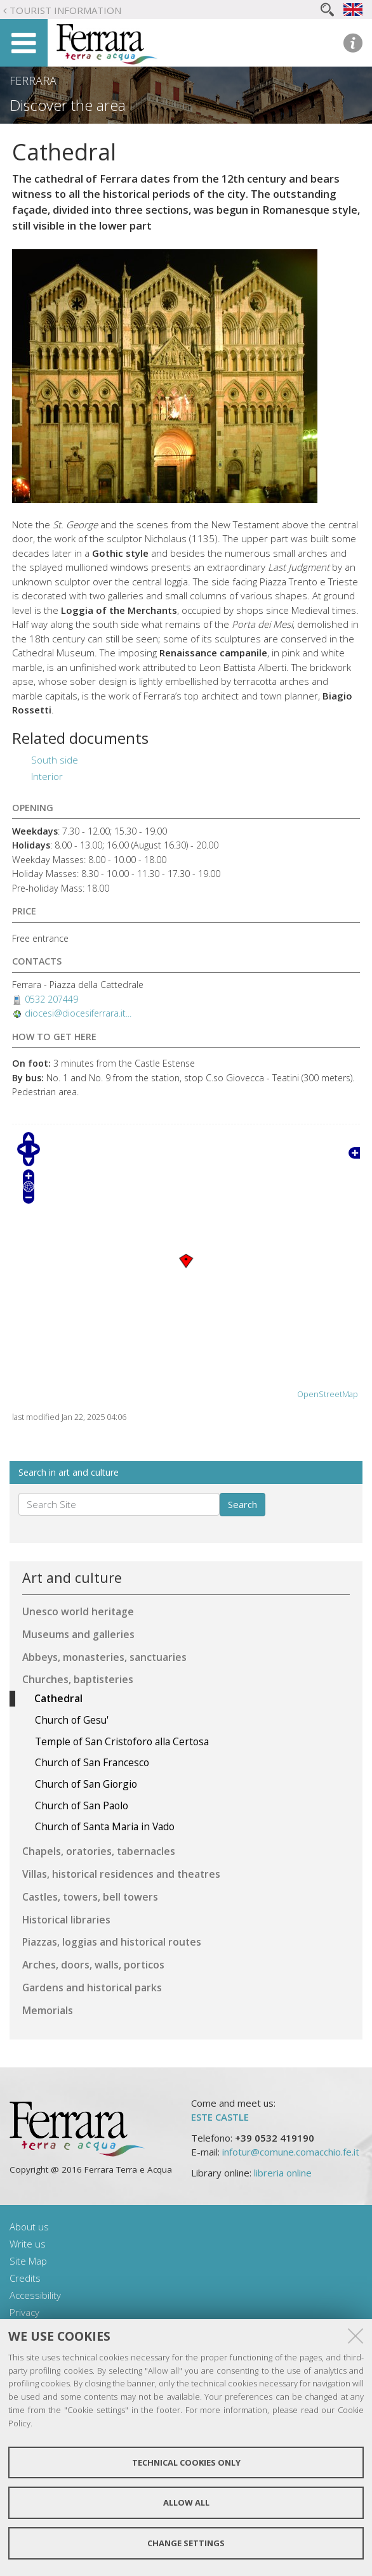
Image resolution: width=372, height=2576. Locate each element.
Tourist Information (65, 10)
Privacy (24, 2312)
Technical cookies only (186, 2462)
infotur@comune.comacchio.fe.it (290, 2151)
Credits (25, 2278)
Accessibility (35, 2295)
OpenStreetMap (327, 1394)
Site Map (28, 2260)
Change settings (186, 2543)
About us (29, 2226)
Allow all (186, 2502)
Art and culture (72, 1577)
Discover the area (68, 105)
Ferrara (33, 80)
